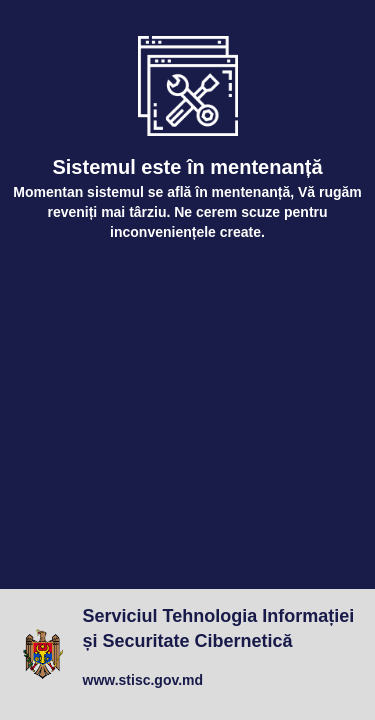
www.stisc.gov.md (143, 680)
